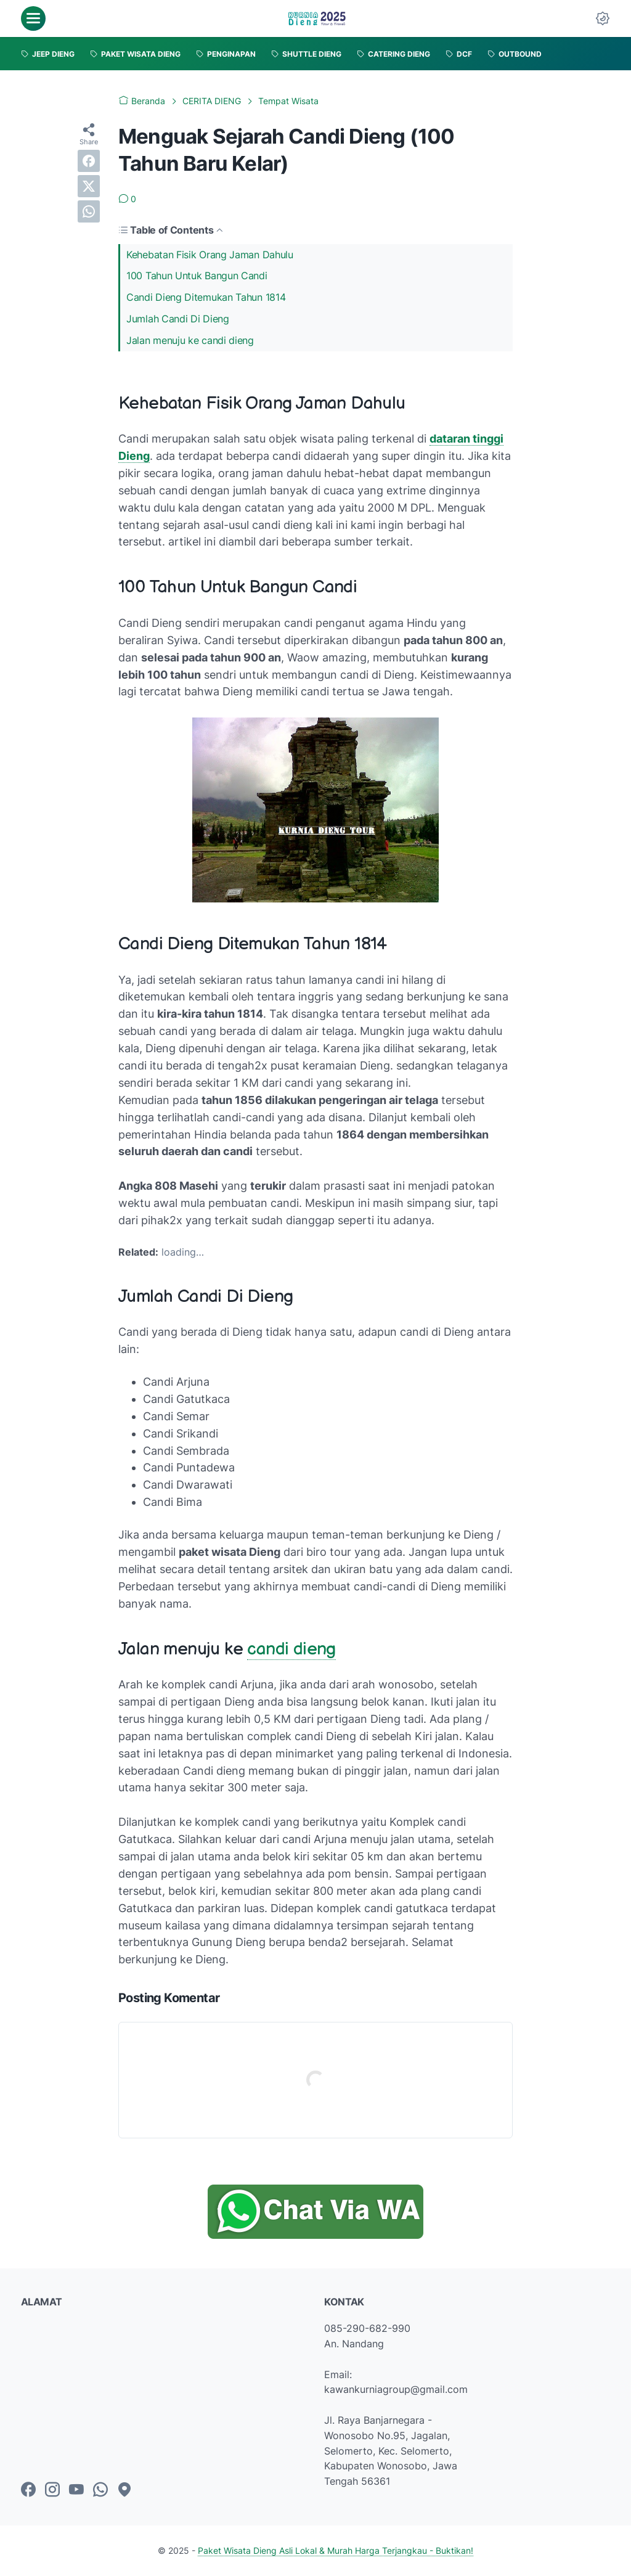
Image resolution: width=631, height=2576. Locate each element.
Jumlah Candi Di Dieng (177, 319)
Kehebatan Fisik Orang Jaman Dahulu (209, 254)
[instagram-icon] (52, 2490)
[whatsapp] (89, 211)
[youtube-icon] (76, 2490)
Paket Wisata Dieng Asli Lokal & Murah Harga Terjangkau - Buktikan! (335, 2550)
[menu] (33, 18)
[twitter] (89, 186)
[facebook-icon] (28, 2490)
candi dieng (291, 1649)
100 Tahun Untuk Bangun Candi (196, 275)
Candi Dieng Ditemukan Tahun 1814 (205, 297)
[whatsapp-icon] (100, 2490)
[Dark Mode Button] (602, 18)
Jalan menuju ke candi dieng (190, 340)
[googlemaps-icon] (124, 2490)
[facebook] (89, 161)
